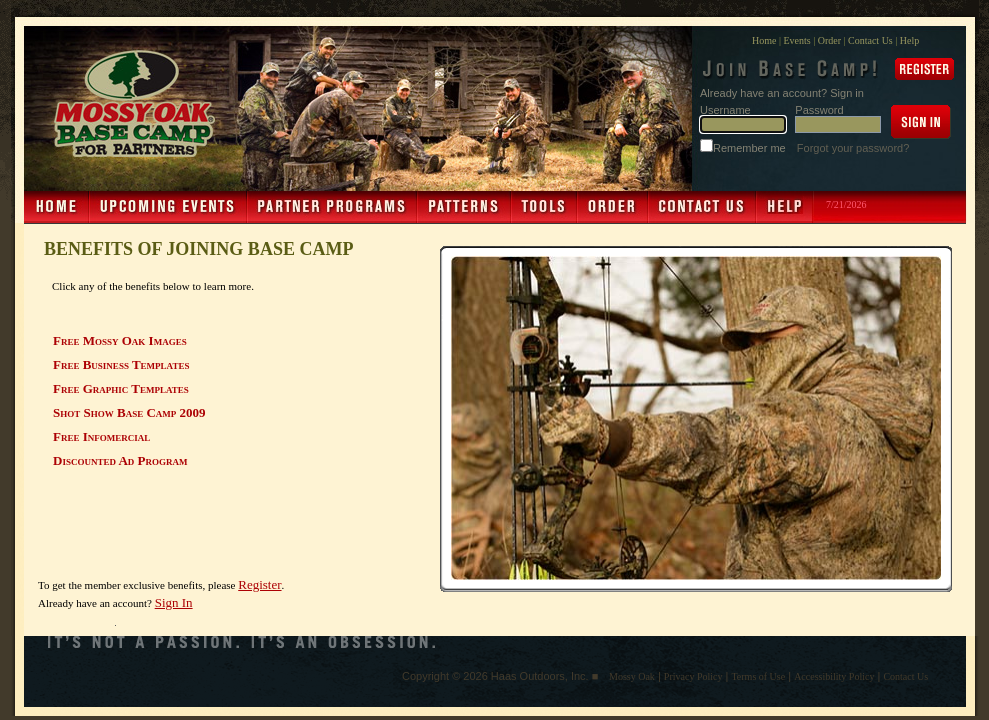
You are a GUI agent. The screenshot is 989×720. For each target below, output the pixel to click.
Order (829, 40)
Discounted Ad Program (120, 460)
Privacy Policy (693, 676)
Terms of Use (758, 676)
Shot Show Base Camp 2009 (129, 412)
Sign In (174, 602)
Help (909, 40)
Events (796, 40)
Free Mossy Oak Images (120, 340)
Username (725, 110)
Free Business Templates (121, 364)
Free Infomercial (101, 436)
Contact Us (870, 40)
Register (259, 584)
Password (819, 110)
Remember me (751, 148)
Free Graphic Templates (121, 388)
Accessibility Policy (834, 676)
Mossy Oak (632, 676)
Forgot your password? (853, 148)
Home (764, 40)
